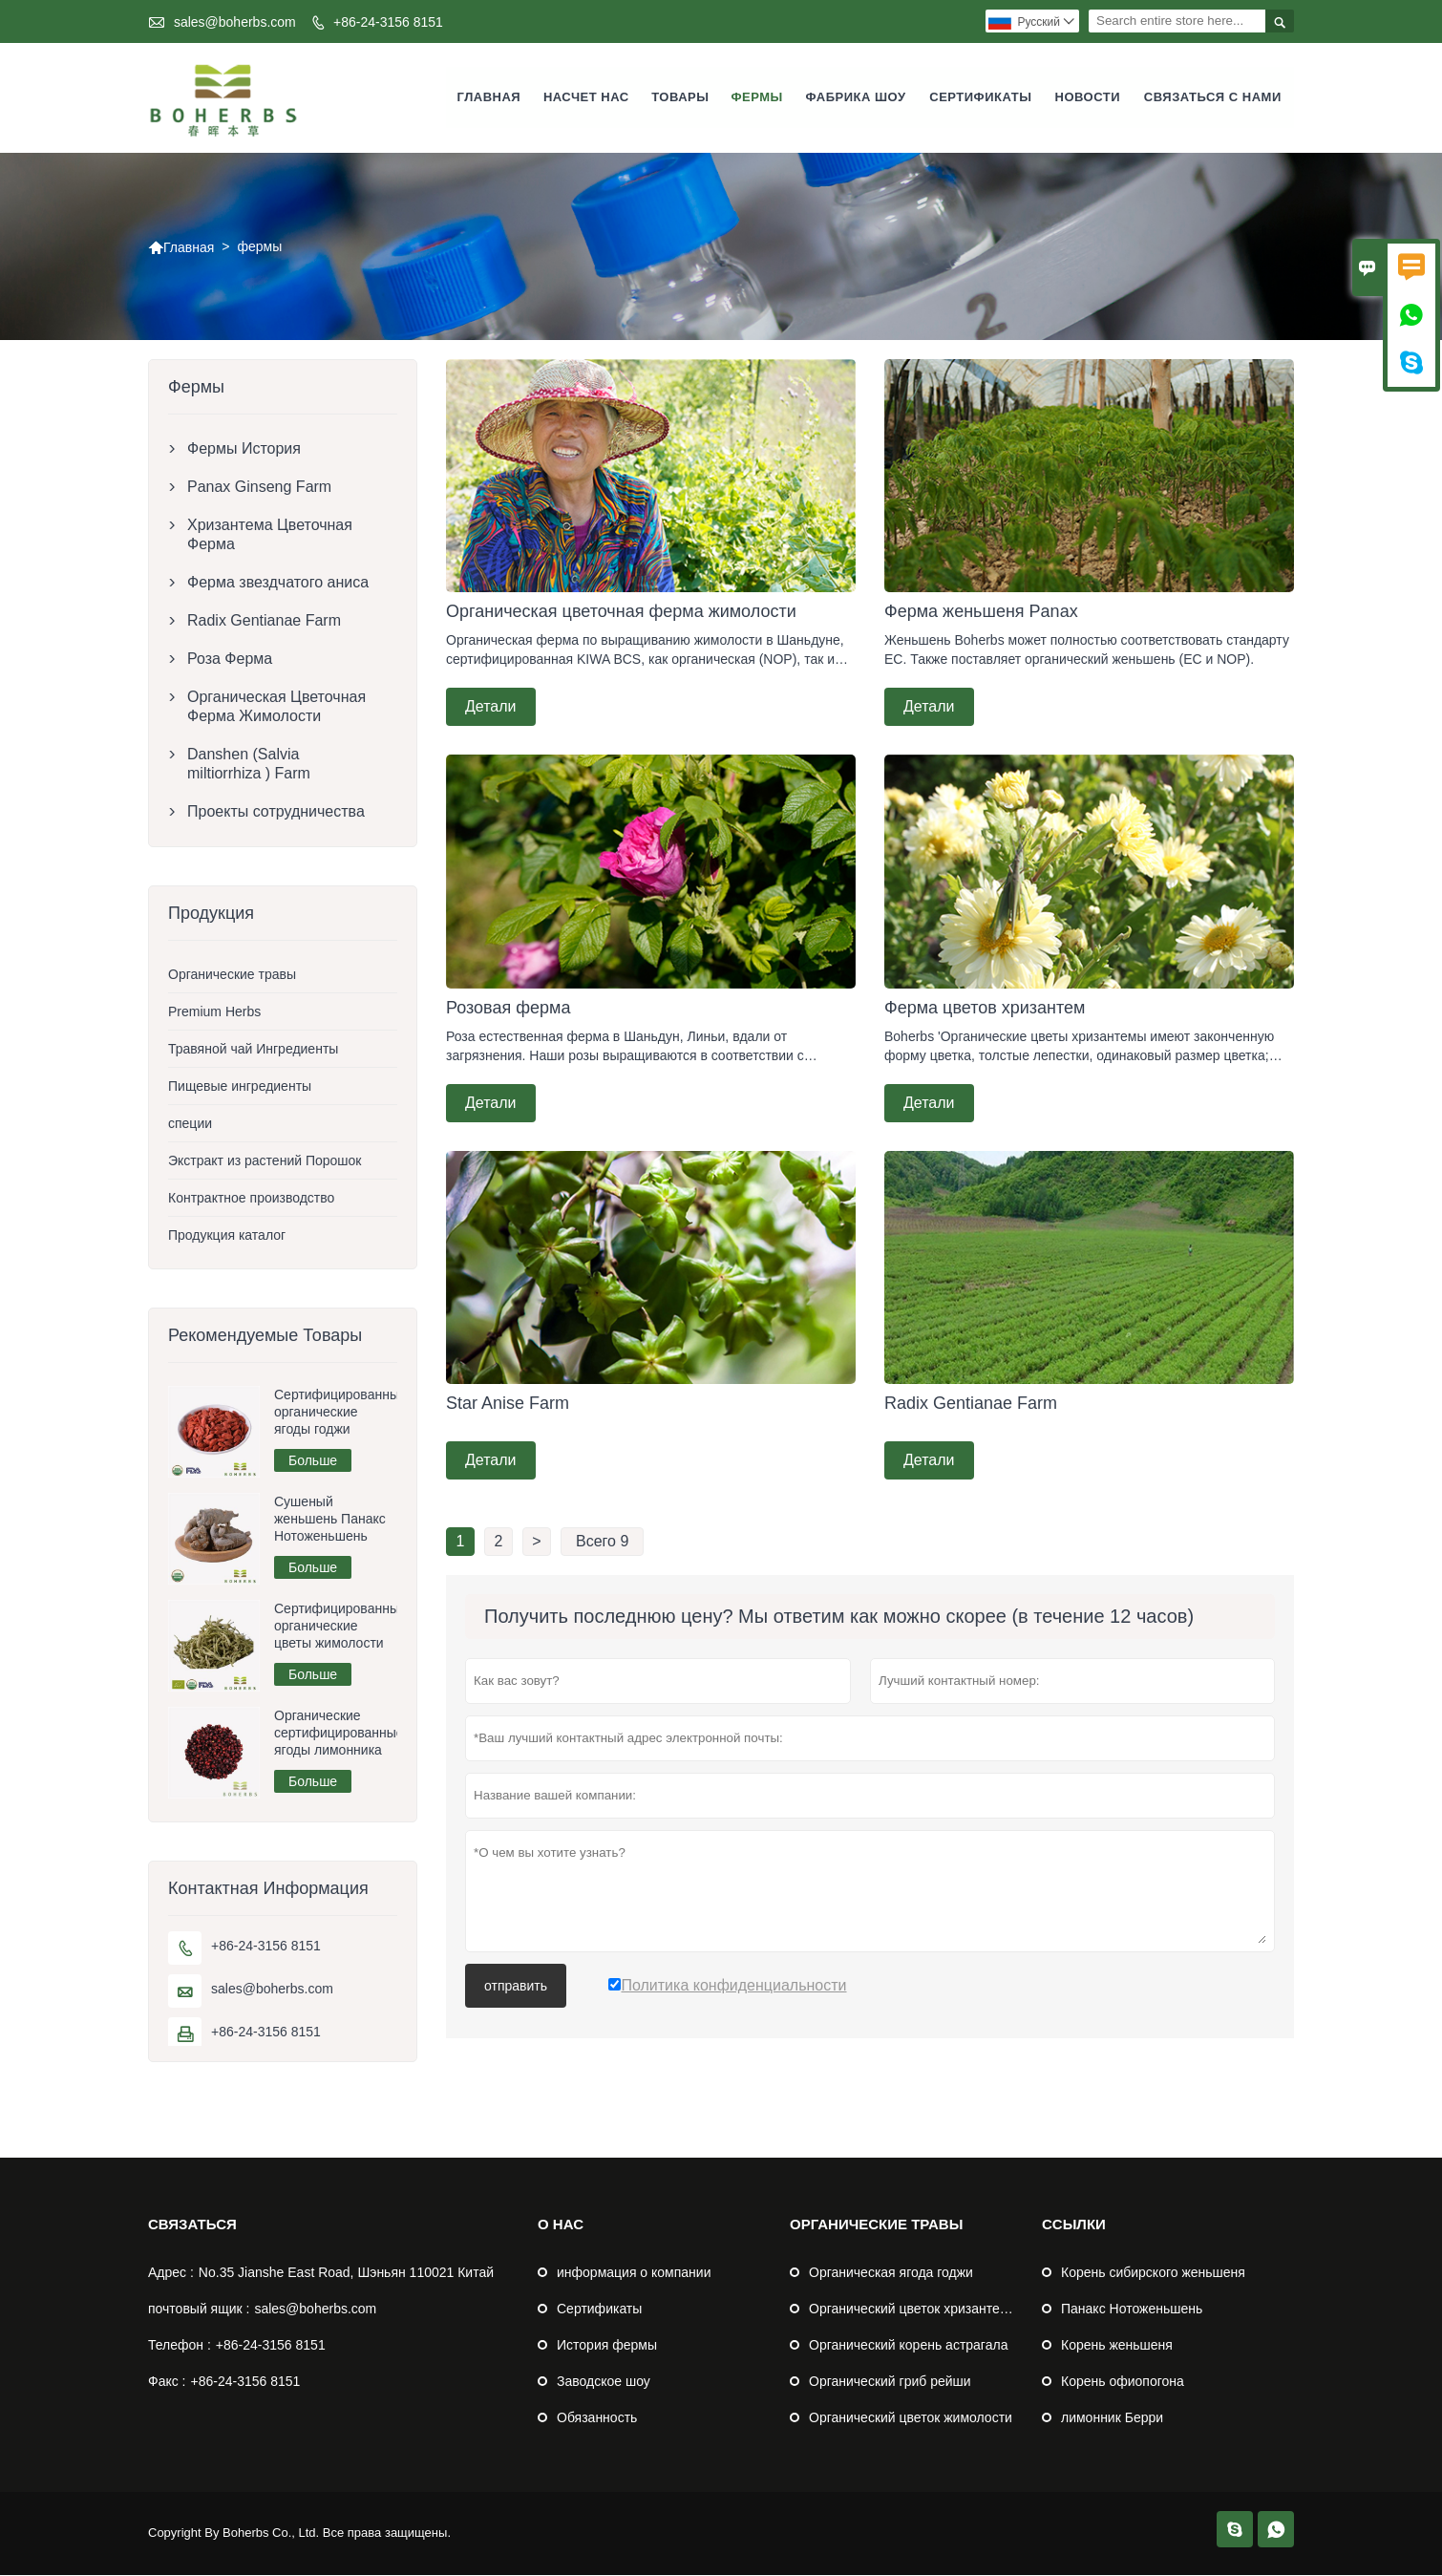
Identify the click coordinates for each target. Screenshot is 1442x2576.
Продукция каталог (227, 1236)
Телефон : (179, 2345)
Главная (489, 98)
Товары (680, 98)
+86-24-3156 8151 (388, 22)
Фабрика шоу (856, 98)
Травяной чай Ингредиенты (253, 1049)
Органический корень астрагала (908, 2345)
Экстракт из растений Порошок (264, 1161)
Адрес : (171, 2273)
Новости (1088, 98)
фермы (756, 98)
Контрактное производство (251, 1198)
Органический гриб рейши (890, 2382)
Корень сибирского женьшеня (1153, 2273)
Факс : (167, 2382)
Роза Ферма (229, 659)
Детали (491, 707)
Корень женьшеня (1117, 2345)
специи (190, 1124)
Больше (312, 1461)
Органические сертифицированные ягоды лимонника (335, 1733)
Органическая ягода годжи (891, 2273)
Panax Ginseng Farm (259, 487)
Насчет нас (586, 98)
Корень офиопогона (1122, 2382)
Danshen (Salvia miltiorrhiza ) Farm (248, 764)
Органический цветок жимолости (910, 2418)
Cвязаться (192, 2225)
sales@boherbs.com (235, 22)
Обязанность (597, 2418)
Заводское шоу (603, 2382)
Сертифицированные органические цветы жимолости (335, 1626)
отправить (515, 1986)
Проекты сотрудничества (276, 812)
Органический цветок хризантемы (914, 2309)
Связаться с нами (1213, 98)
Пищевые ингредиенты (239, 1087)
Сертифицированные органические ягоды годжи (335, 1412)
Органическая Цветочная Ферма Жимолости (276, 707)
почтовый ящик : (198, 2309)
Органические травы (232, 975)
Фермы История (244, 449)
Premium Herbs (214, 1012)
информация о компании (633, 2273)
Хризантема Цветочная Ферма (269, 535)
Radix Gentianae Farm (264, 621)
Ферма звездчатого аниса (278, 583)
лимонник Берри (1112, 2418)
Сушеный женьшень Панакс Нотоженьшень (330, 1519)
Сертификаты (980, 98)
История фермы (607, 2345)
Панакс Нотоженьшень (1131, 2309)
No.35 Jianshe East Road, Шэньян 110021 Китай (346, 2273)
